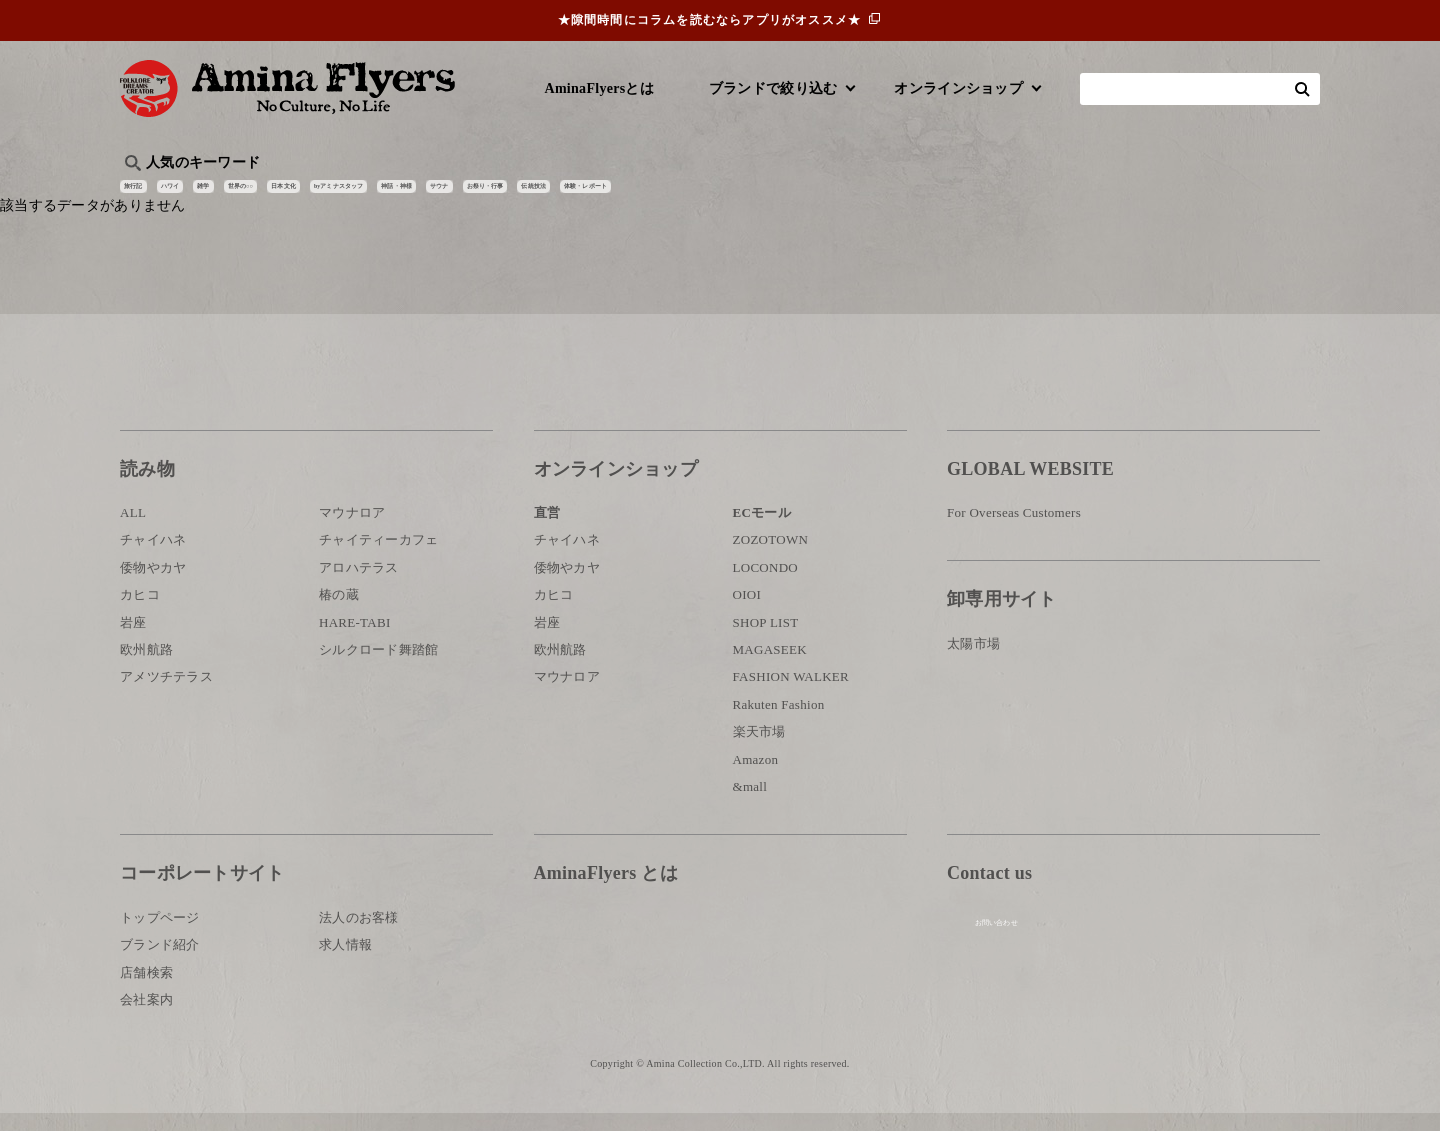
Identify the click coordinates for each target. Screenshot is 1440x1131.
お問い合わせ (1067, 956)
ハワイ (224, 195)
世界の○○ (364, 195)
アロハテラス (359, 585)
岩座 (133, 639)
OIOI (747, 612)
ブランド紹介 (160, 962)
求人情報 (345, 962)
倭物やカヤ (153, 585)
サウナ (779, 195)
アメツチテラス (166, 694)
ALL (133, 530)
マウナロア (352, 530)
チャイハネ (153, 557)
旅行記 (151, 195)
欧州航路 (146, 667)
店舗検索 (146, 989)
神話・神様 (692, 195)
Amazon (756, 776)
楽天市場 (759, 749)
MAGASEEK (770, 667)
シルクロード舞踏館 (379, 667)
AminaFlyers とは (606, 891)
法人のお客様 (359, 934)
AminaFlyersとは (599, 88)
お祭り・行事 (874, 195)
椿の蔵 (339, 612)
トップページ (160, 934)
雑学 (290, 195)
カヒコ (140, 612)
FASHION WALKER (791, 694)
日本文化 (453, 195)
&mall (750, 804)
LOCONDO (766, 585)
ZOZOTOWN (771, 557)
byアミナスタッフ (569, 195)
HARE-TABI (355, 639)
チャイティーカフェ (379, 557)
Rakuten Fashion (779, 722)
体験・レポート (1084, 195)
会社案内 (146, 1017)
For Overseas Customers (1014, 530)
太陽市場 (973, 661)
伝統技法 (975, 195)
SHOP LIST (766, 639)
